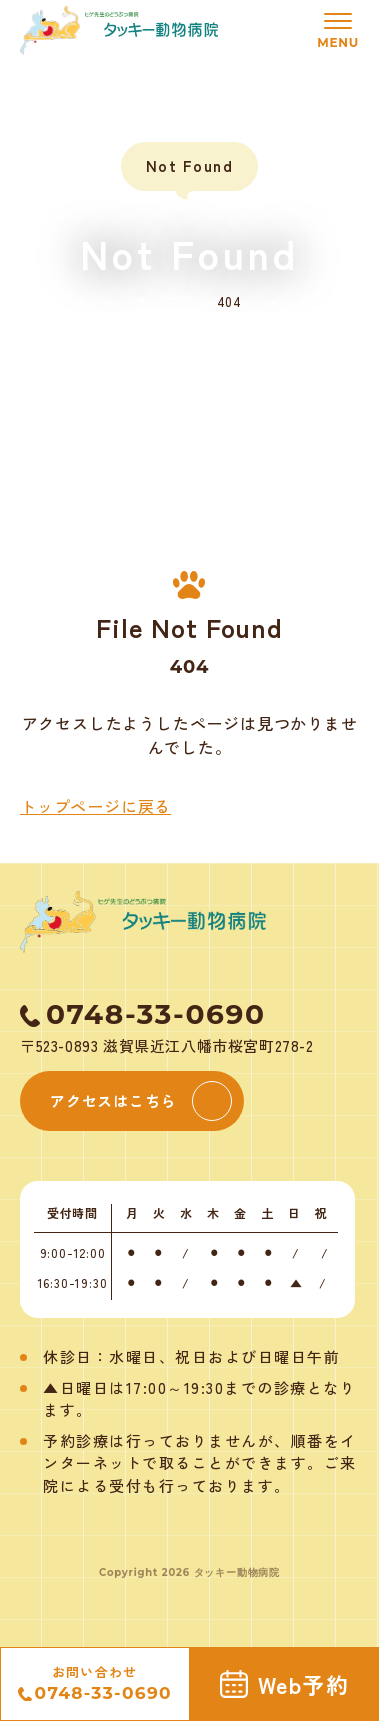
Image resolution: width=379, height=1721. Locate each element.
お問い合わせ (95, 1684)
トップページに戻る (95, 806)
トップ (157, 301)
